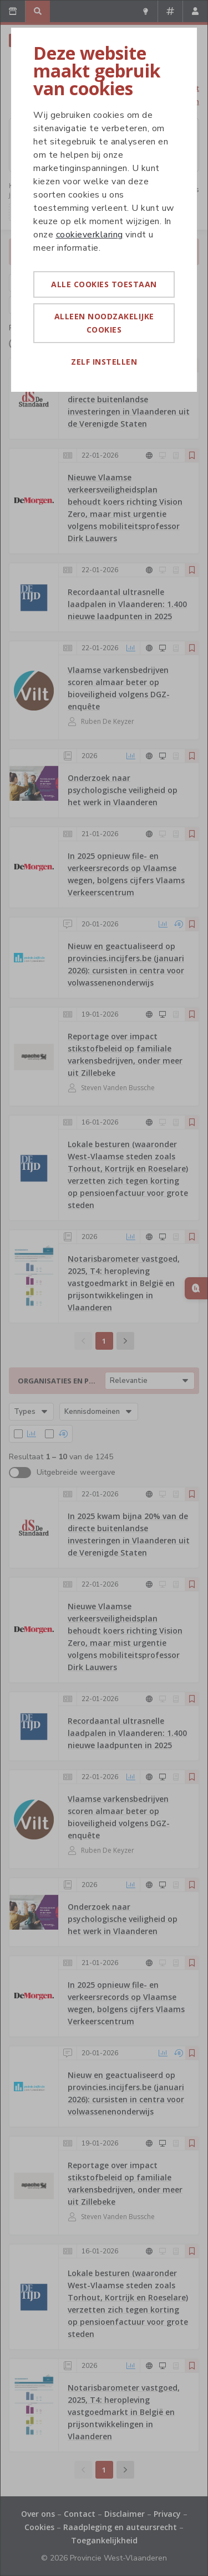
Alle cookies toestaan (104, 284)
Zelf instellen (104, 361)
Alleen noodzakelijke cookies (104, 323)
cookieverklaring (89, 235)
